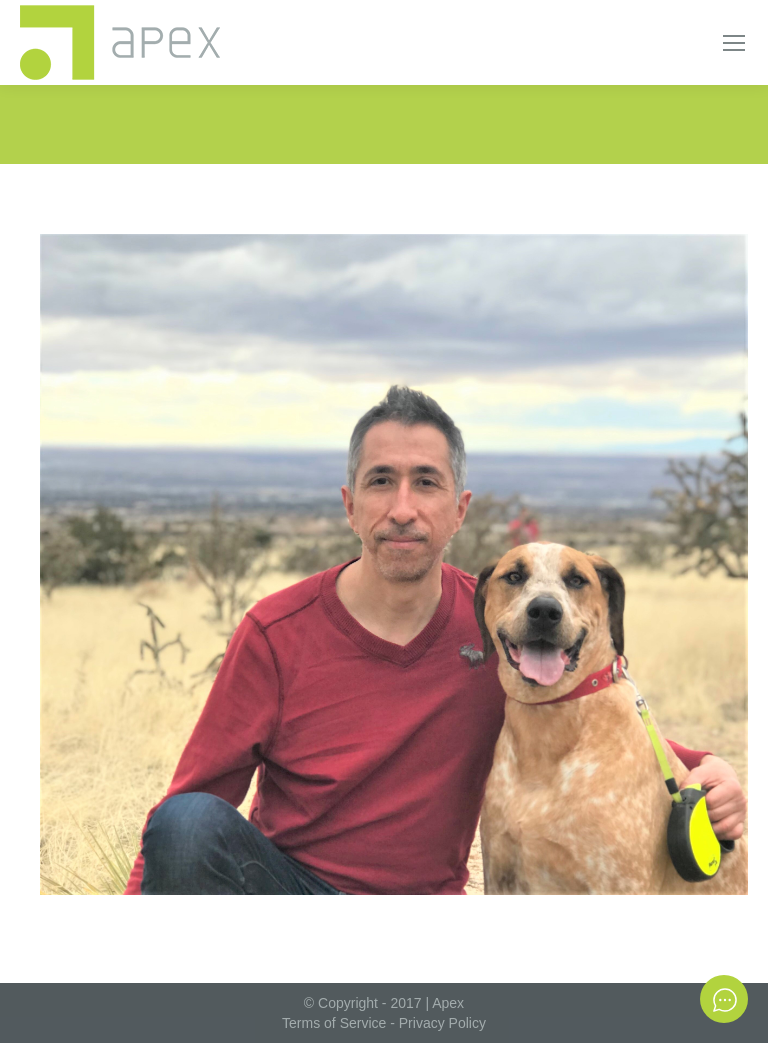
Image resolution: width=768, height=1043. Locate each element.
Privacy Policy (442, 1023)
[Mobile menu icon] (734, 43)
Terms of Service (334, 1023)
